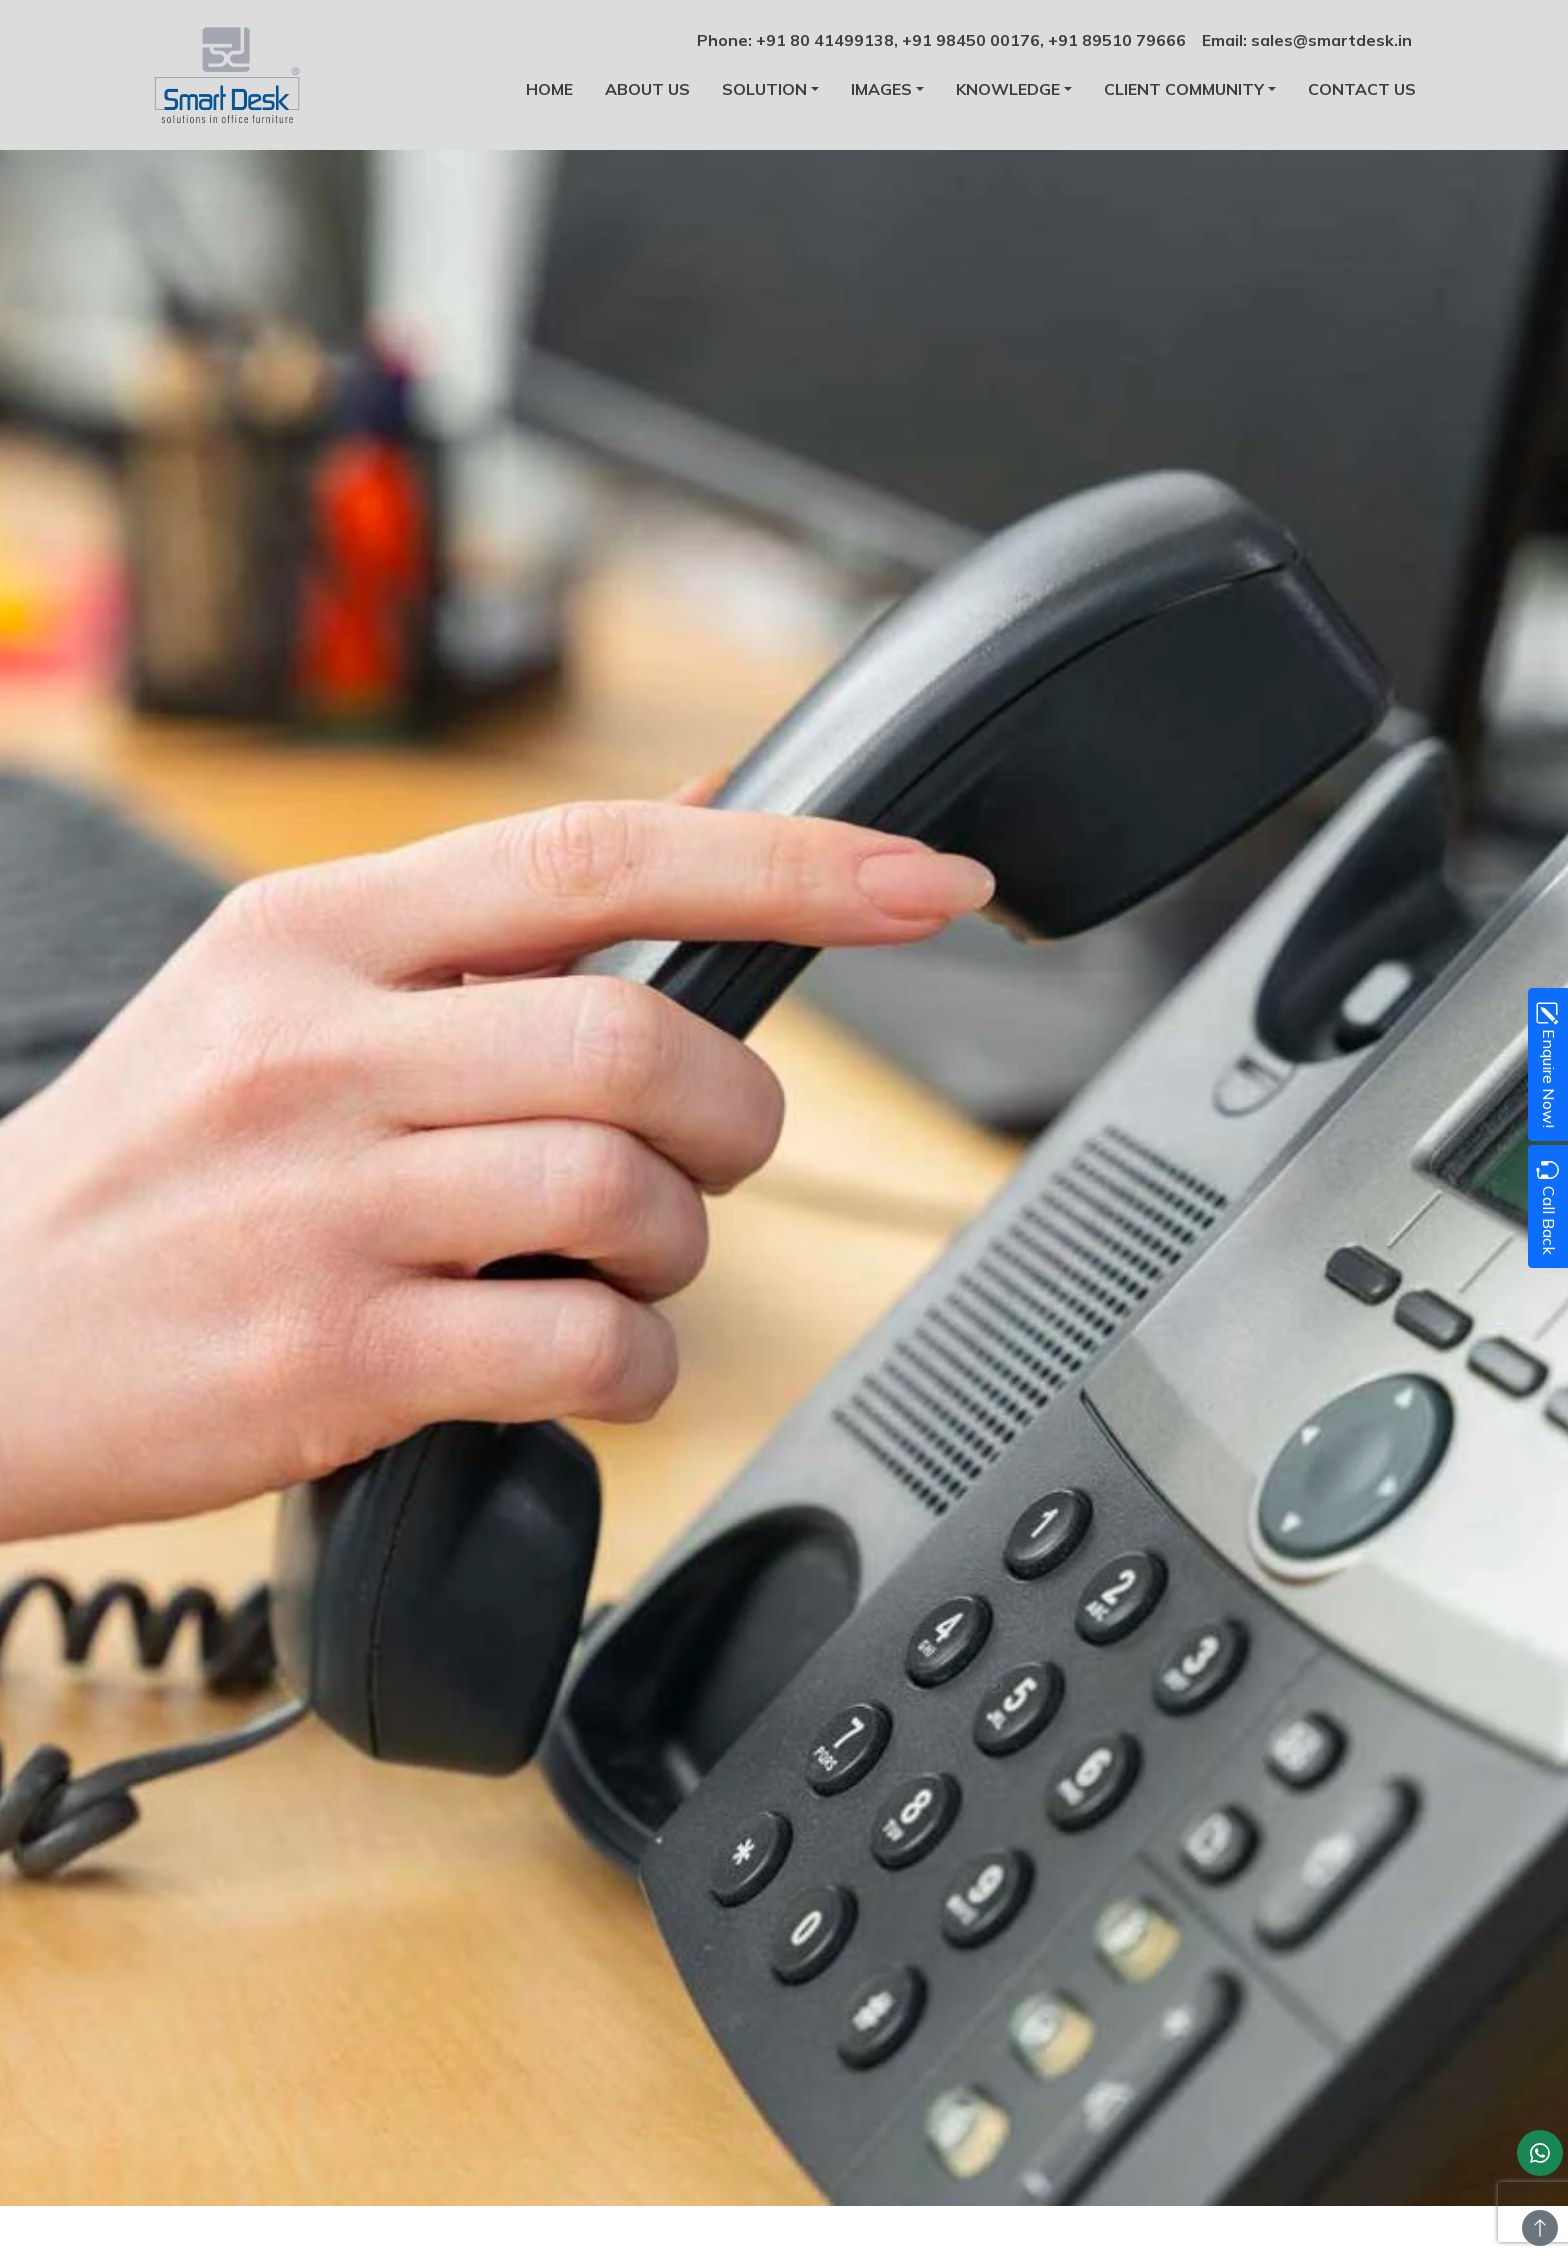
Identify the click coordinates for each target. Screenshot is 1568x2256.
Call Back (1547, 1206)
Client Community (1184, 89)
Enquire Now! (1547, 1064)
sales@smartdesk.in (1331, 40)
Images (881, 89)
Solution (764, 89)
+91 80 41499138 (825, 40)
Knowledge (1008, 89)
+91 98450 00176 (971, 40)
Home (549, 89)
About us (647, 89)
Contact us (1362, 89)
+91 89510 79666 (1117, 40)
